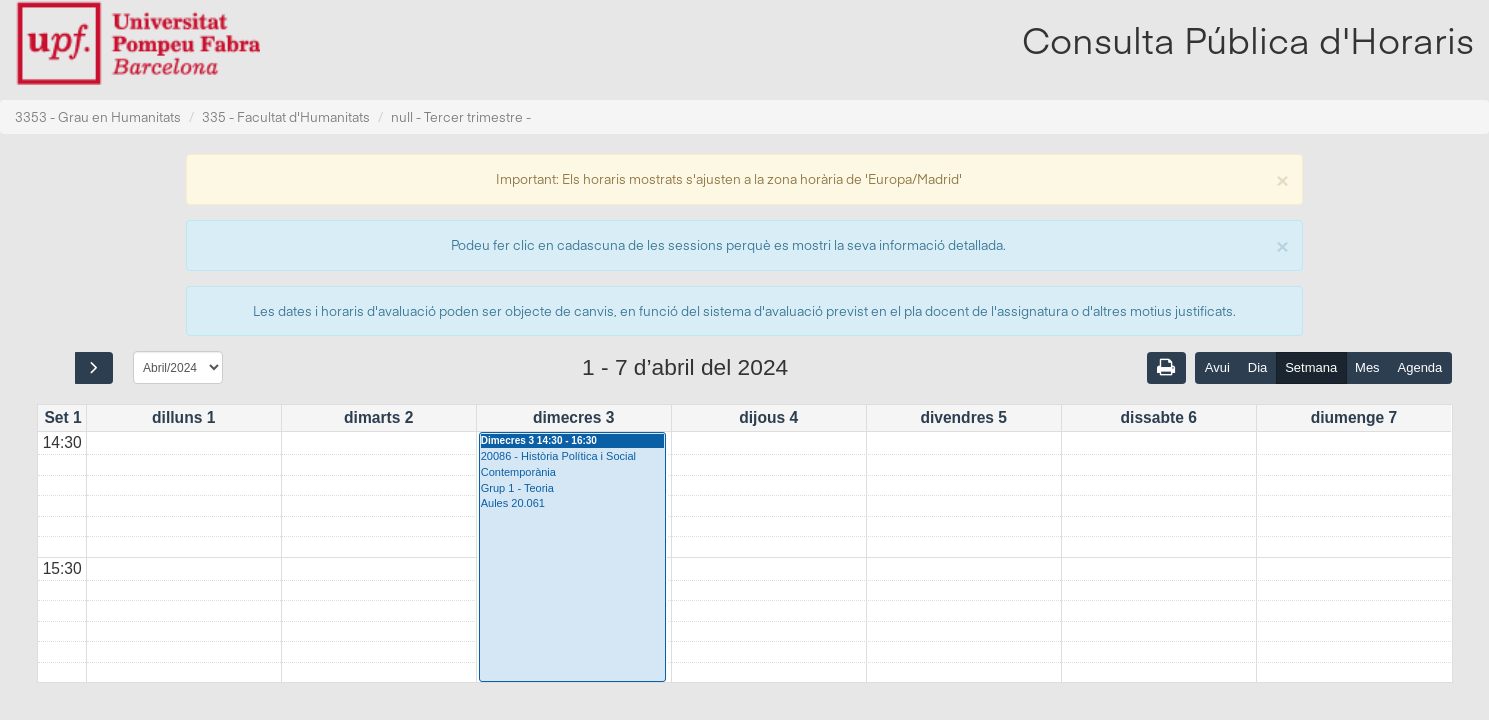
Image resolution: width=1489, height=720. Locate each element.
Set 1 (62, 417)
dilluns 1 (183, 417)
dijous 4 (768, 417)
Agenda (1420, 367)
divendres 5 (963, 417)
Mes (1367, 367)
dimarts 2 (378, 417)
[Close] (1282, 178)
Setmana (1311, 367)
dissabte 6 (1159, 417)
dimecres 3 (574, 417)
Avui (1217, 367)
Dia (1258, 367)
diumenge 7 (1354, 417)
